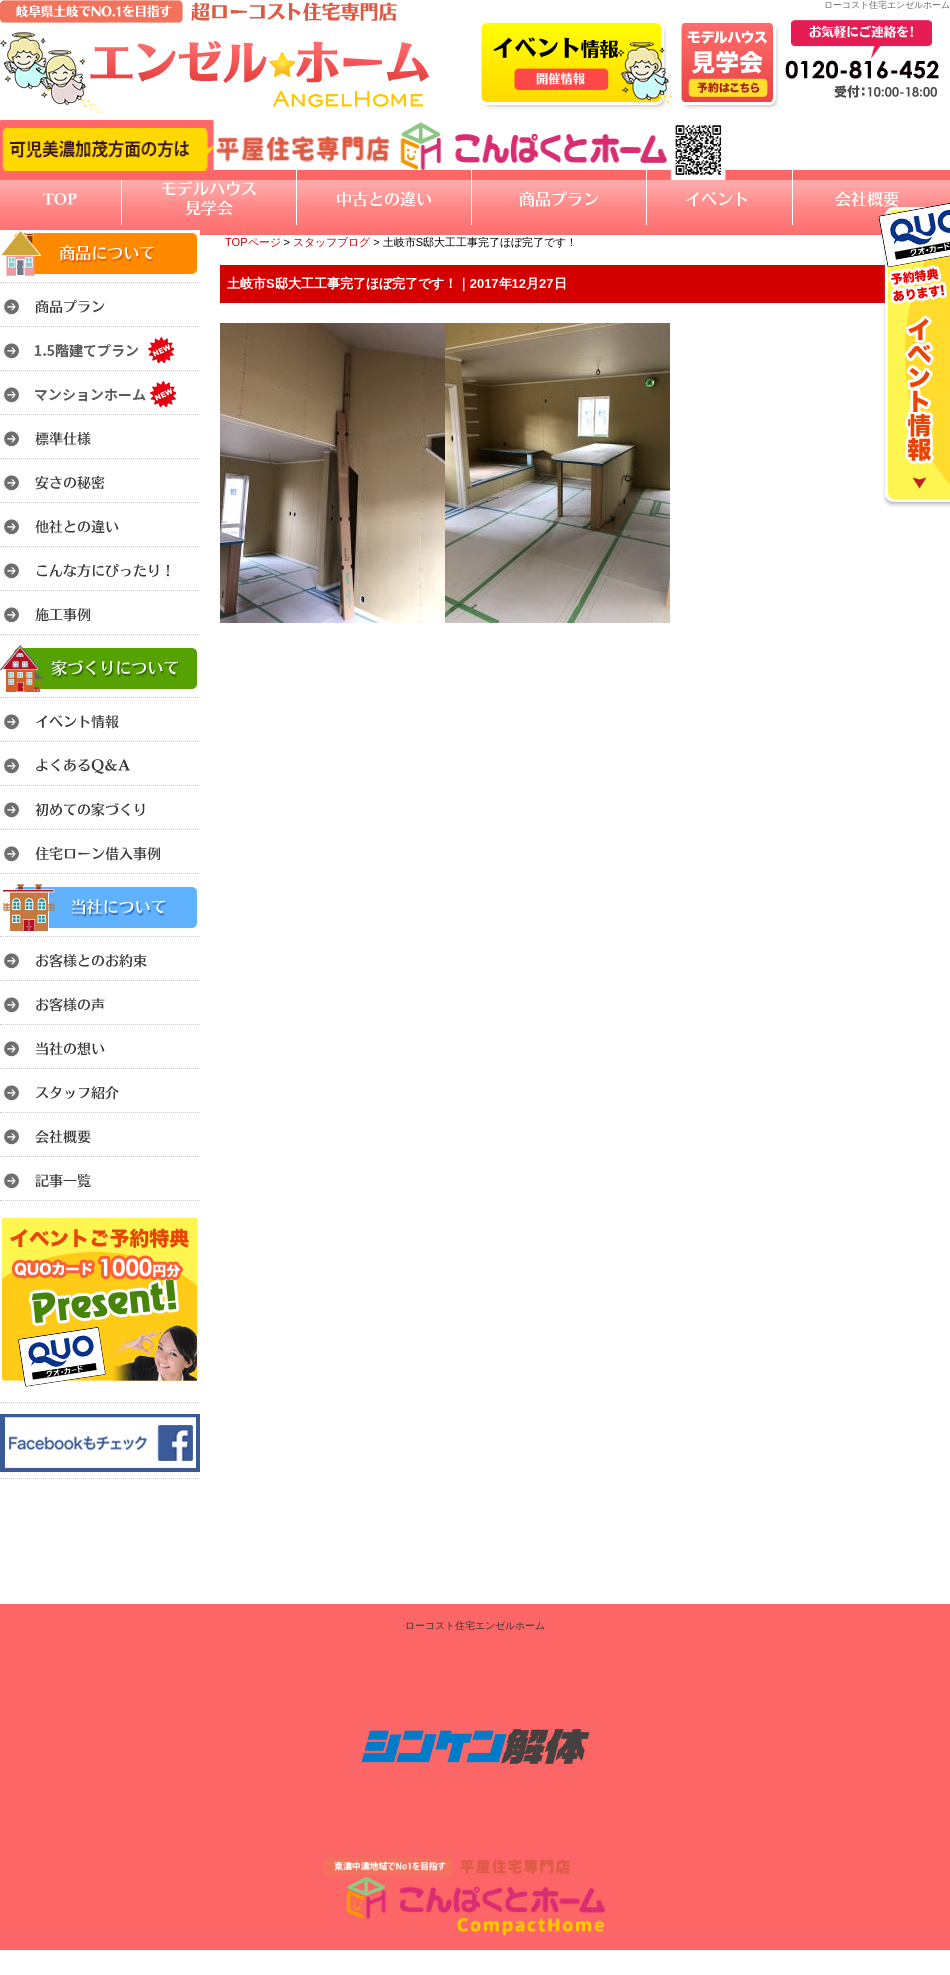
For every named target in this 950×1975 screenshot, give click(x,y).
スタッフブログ (331, 242)
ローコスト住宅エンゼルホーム (475, 1625)
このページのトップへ (899, 648)
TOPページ (253, 242)
